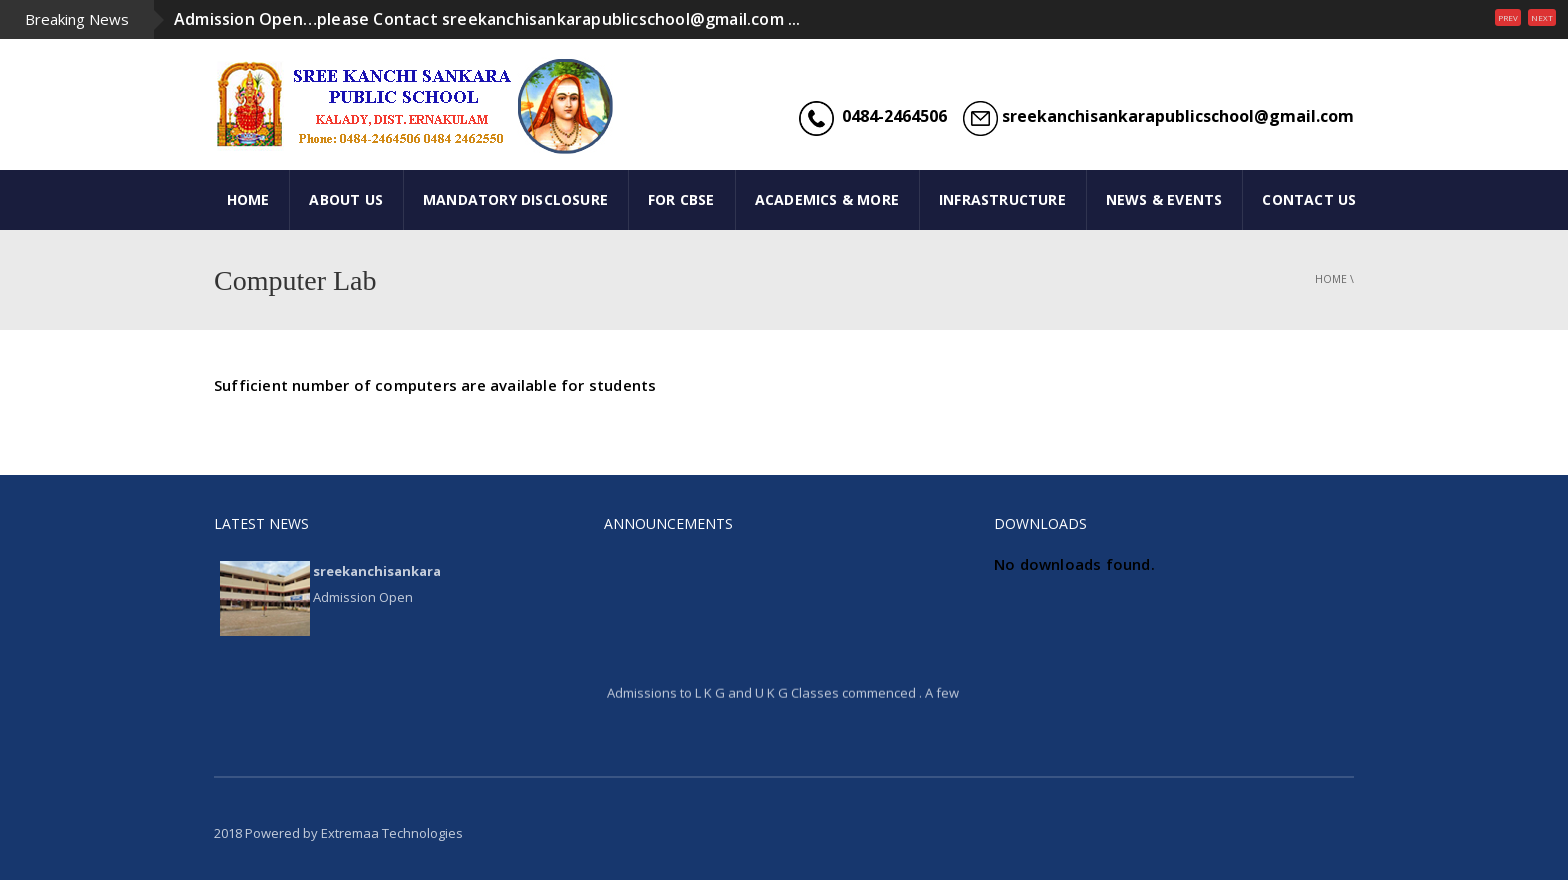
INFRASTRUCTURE (1002, 199)
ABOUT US (346, 199)
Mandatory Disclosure (515, 199)
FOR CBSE (681, 199)
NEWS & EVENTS (1164, 199)
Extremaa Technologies (392, 833)
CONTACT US (1309, 199)
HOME (248, 199)
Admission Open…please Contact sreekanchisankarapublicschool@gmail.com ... (487, 19)
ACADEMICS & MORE (827, 199)
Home (1331, 279)
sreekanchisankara (377, 571)
